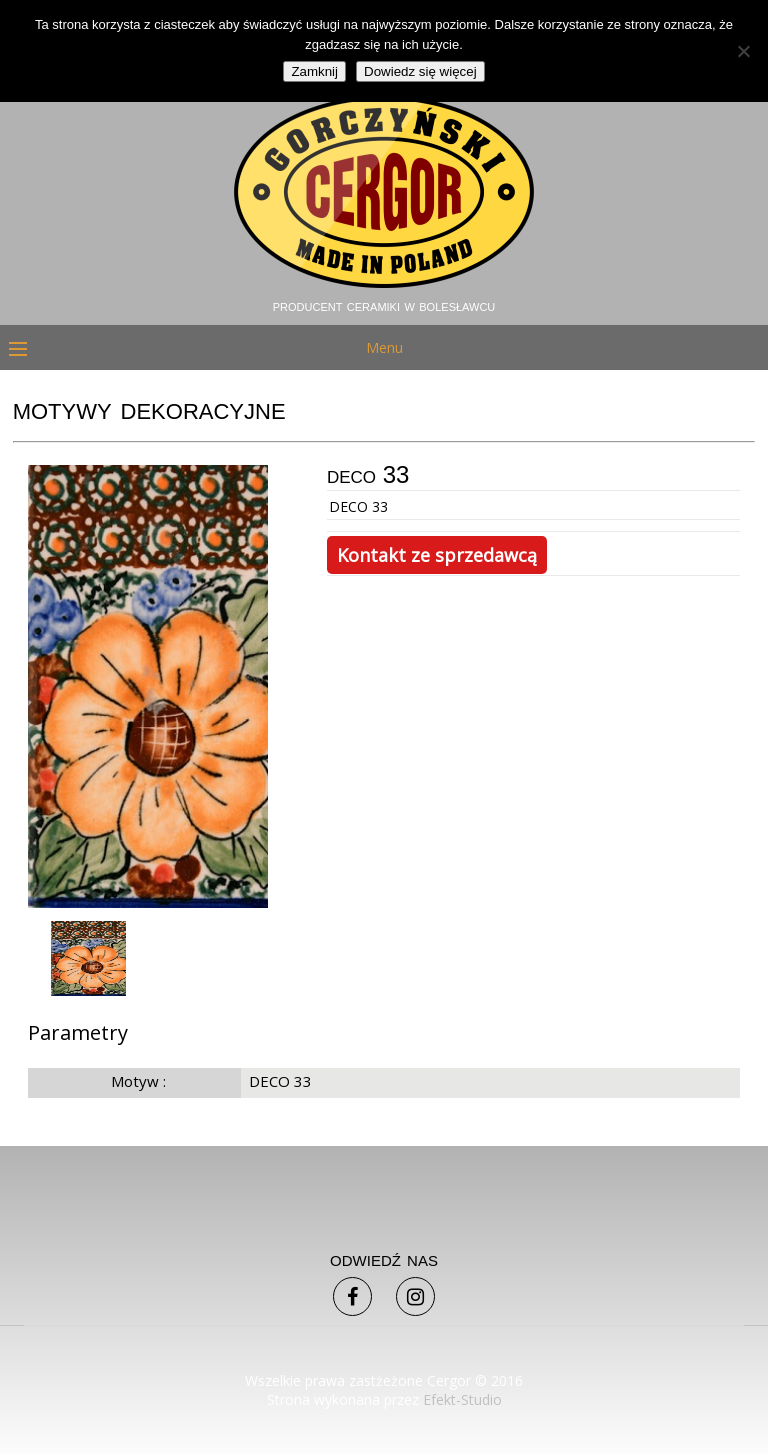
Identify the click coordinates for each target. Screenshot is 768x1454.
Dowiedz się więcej (420, 71)
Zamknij (314, 71)
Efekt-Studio (462, 1399)
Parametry (78, 1032)
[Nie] (743, 51)
